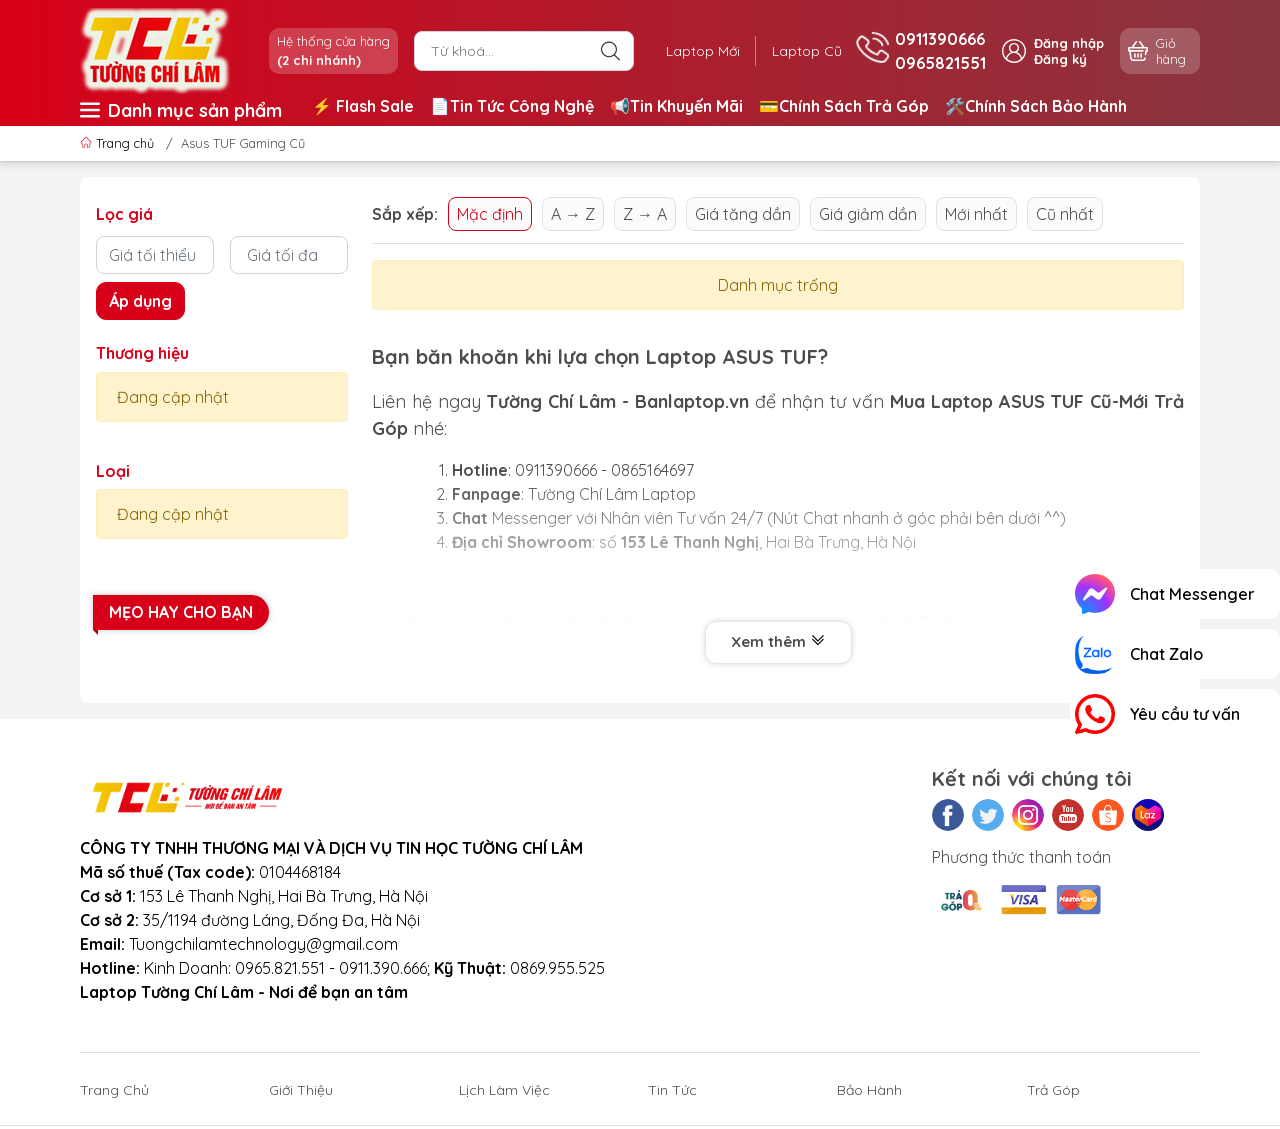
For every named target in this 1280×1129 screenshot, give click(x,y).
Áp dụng (140, 301)
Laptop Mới (703, 51)
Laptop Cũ (807, 51)
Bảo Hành (869, 1090)
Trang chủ (119, 143)
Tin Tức (672, 1090)
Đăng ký (1060, 59)
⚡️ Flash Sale (363, 106)
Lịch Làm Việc (504, 1090)
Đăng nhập (1069, 43)
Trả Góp (1053, 1090)
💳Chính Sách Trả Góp (844, 106)
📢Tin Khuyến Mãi (676, 106)
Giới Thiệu (301, 1090)
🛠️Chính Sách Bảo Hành (1036, 106)
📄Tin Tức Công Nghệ (512, 106)
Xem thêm (778, 641)
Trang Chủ (114, 1090)
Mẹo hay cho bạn (181, 612)
